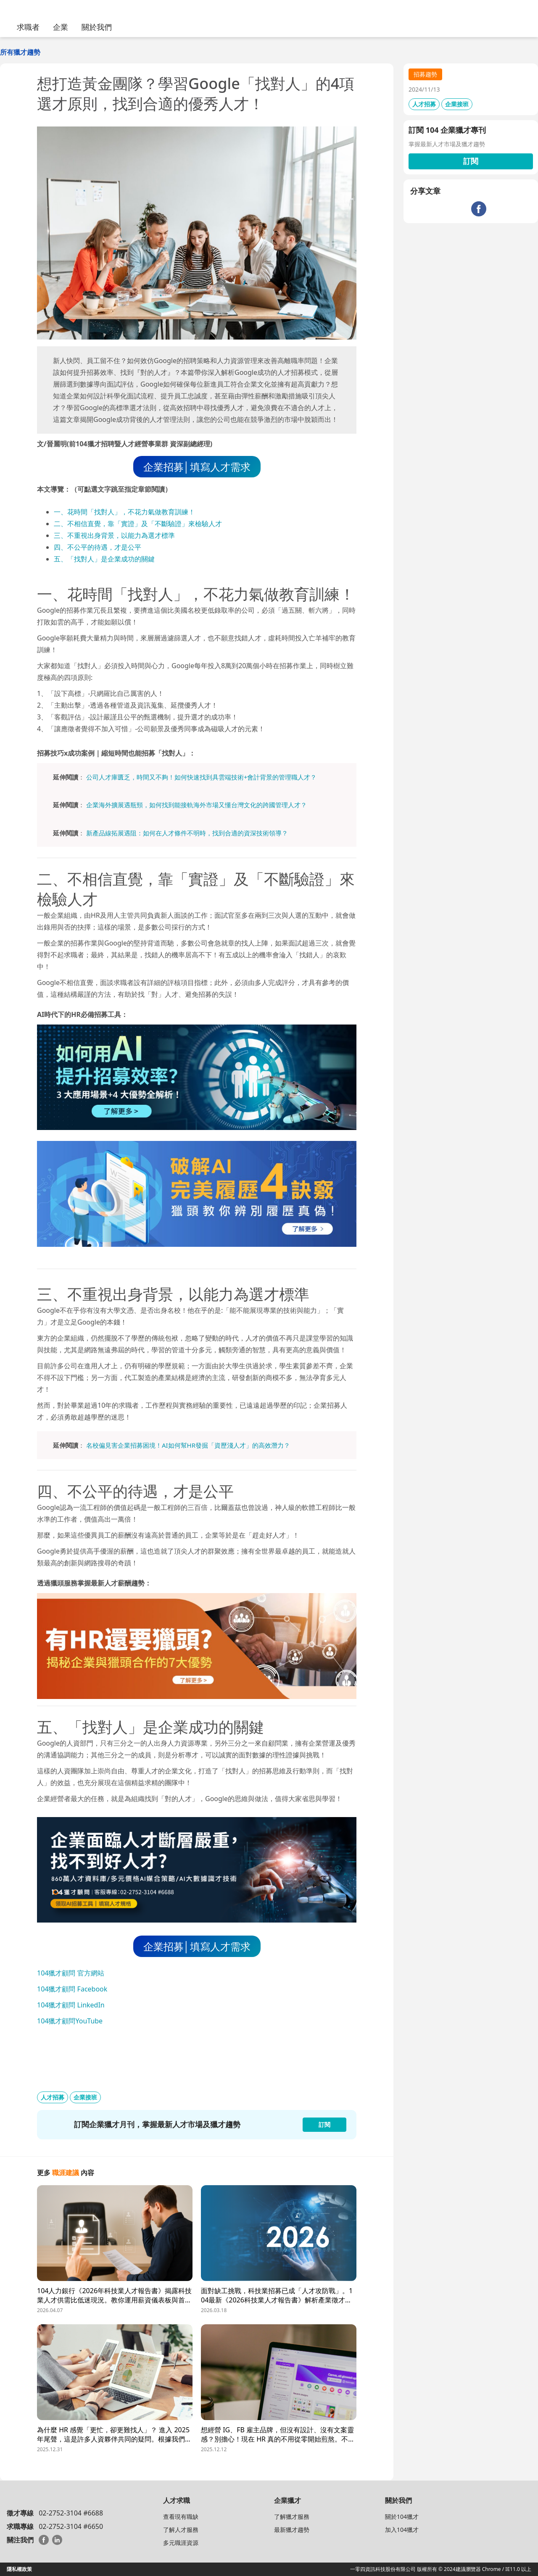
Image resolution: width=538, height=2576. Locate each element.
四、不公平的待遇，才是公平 (97, 547)
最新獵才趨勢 (291, 2530)
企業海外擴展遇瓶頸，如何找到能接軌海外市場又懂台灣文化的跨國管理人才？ (196, 805)
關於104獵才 (402, 2517)
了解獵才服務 (291, 2517)
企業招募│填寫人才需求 (197, 467)
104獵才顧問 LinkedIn (71, 2005)
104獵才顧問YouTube (70, 2021)
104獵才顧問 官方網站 (70, 1973)
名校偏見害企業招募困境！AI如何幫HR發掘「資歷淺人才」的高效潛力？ (188, 1445)
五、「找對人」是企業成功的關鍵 (104, 559)
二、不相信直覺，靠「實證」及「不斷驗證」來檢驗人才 (138, 523)
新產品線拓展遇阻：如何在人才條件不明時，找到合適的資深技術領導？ (187, 833)
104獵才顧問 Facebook (72, 1989)
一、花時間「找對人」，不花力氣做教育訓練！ (124, 511)
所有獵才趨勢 (20, 52)
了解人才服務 (180, 2530)
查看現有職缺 (180, 2517)
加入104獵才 (402, 2530)
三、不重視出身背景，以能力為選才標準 (114, 535)
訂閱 (470, 161)
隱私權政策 (19, 2569)
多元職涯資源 (180, 2543)
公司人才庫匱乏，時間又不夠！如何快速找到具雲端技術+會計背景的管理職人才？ (201, 777)
